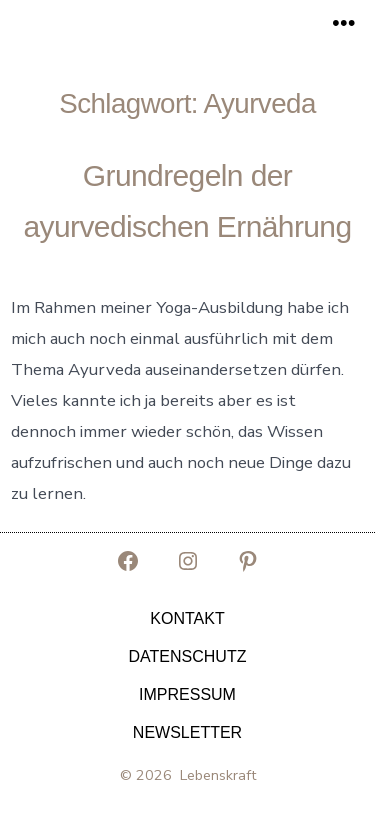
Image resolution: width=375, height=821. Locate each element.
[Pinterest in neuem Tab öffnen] (248, 561)
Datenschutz (188, 656)
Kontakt (187, 618)
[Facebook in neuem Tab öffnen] (128, 561)
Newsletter (187, 732)
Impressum (187, 694)
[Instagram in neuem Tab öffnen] (188, 561)
